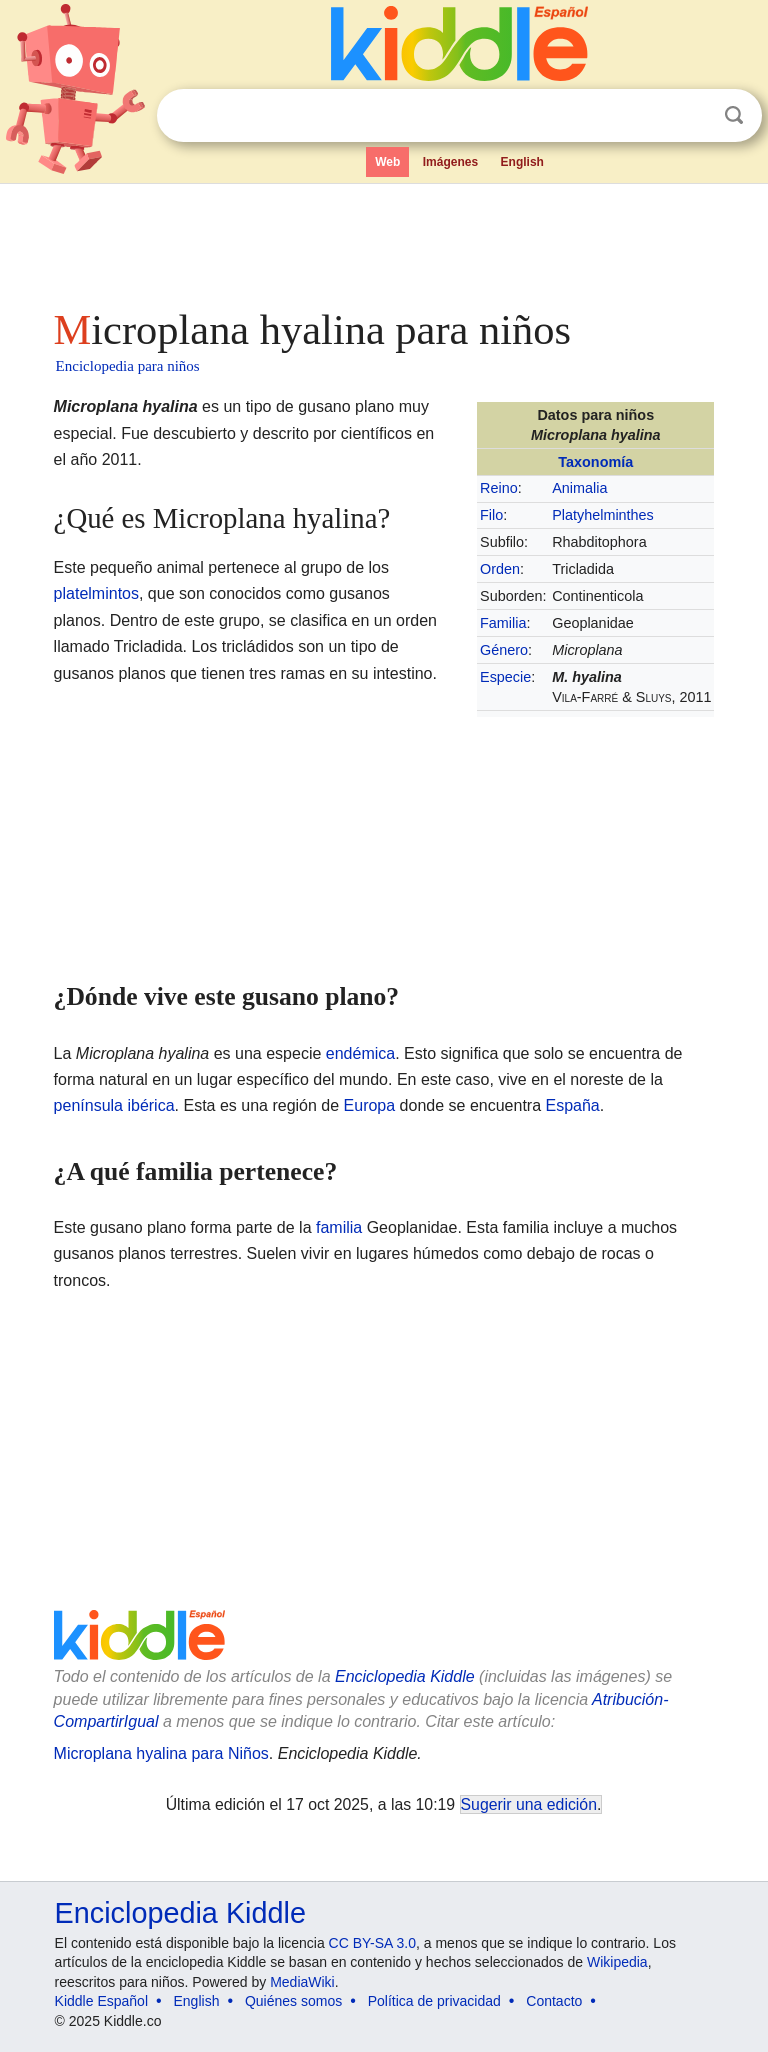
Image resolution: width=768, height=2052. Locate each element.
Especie (505, 677)
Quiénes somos (293, 2001)
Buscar (734, 115)
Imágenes (450, 162)
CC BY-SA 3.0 (372, 1943)
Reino (499, 488)
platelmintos (96, 593)
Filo (491, 515)
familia (339, 1227)
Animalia (579, 488)
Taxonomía (595, 462)
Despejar (693, 116)
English (522, 162)
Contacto (554, 2001)
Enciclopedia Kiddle (405, 1676)
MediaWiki (302, 1982)
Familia (503, 623)
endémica (360, 1053)
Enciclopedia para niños (128, 366)
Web (387, 162)
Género (504, 650)
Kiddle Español (101, 2001)
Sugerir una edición (529, 1804)
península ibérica (114, 1105)
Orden (500, 569)
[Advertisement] (384, 240)
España (573, 1105)
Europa (370, 1105)
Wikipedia (617, 1962)
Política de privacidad (434, 2001)
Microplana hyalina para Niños (161, 1753)
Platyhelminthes (603, 515)
